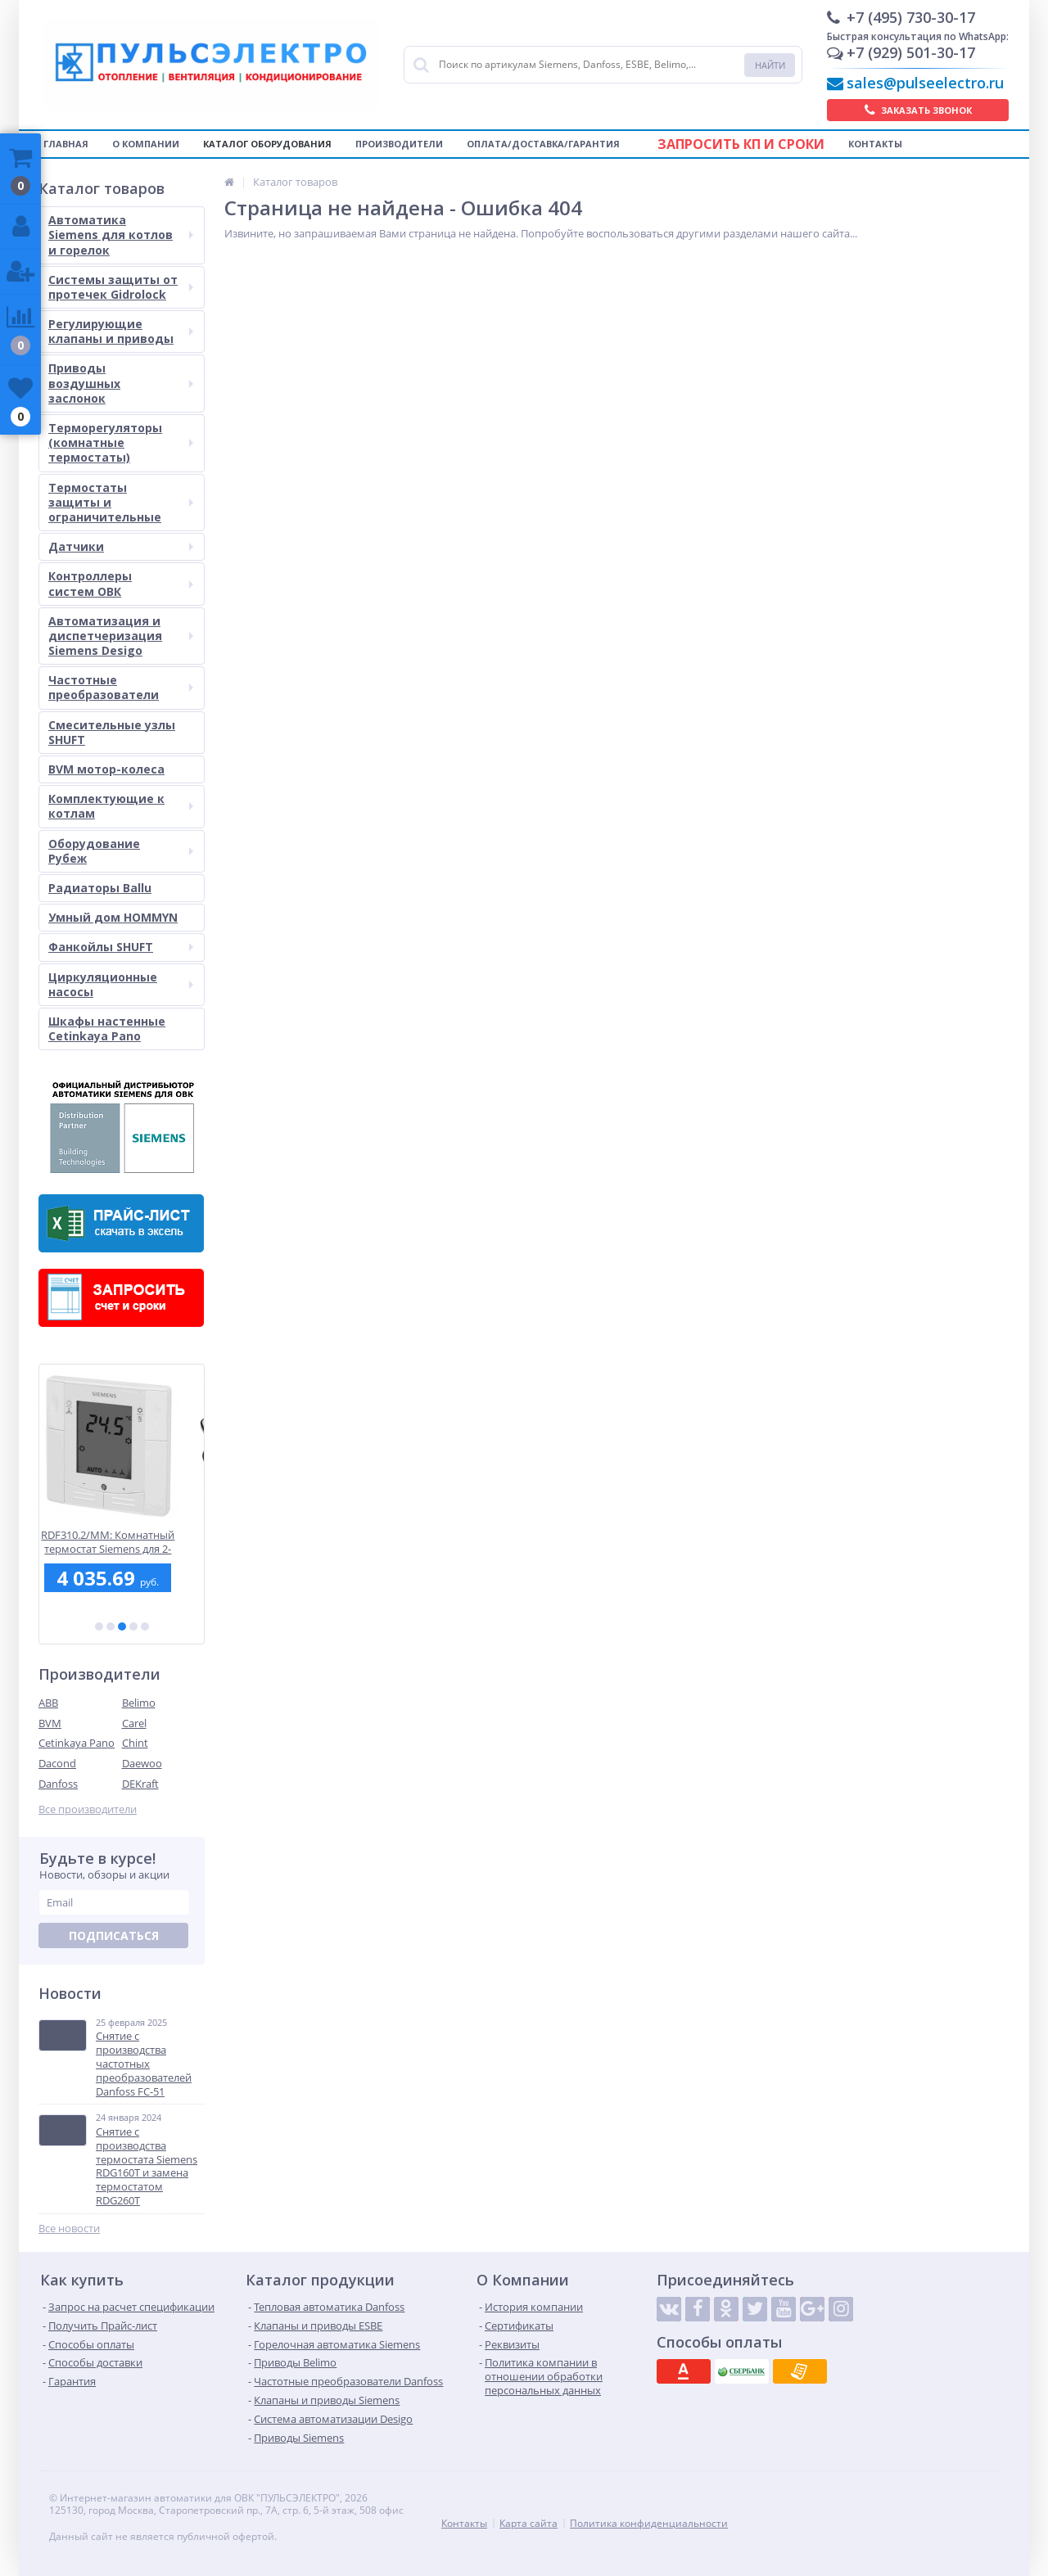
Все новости (69, 2228)
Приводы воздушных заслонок (120, 382)
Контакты (875, 144)
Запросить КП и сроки (740, 144)
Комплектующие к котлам (120, 806)
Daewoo (142, 1763)
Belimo (139, 1702)
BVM (49, 1723)
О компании (145, 144)
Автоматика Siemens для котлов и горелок (120, 234)
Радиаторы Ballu (99, 888)
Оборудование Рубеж (120, 851)
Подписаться (114, 1935)
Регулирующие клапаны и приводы (120, 331)
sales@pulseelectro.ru (925, 82)
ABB (48, 1702)
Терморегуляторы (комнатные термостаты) (120, 442)
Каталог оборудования (267, 144)
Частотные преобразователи (120, 687)
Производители (399, 144)
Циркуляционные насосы (120, 984)
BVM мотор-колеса (106, 769)
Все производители (87, 1809)
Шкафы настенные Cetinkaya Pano (106, 1028)
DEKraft (140, 1783)
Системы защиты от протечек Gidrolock (120, 287)
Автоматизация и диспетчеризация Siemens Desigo (120, 635)
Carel (134, 1723)
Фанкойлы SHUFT (120, 946)
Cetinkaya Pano (76, 1742)
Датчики (120, 546)
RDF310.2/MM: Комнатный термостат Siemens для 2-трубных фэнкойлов (121, 1541)
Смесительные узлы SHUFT (111, 732)
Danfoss (58, 1783)
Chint (135, 1742)
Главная (65, 144)
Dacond (57, 1763)
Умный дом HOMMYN (113, 917)
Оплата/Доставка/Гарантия (543, 144)
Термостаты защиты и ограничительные (120, 502)
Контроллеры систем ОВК (120, 583)
